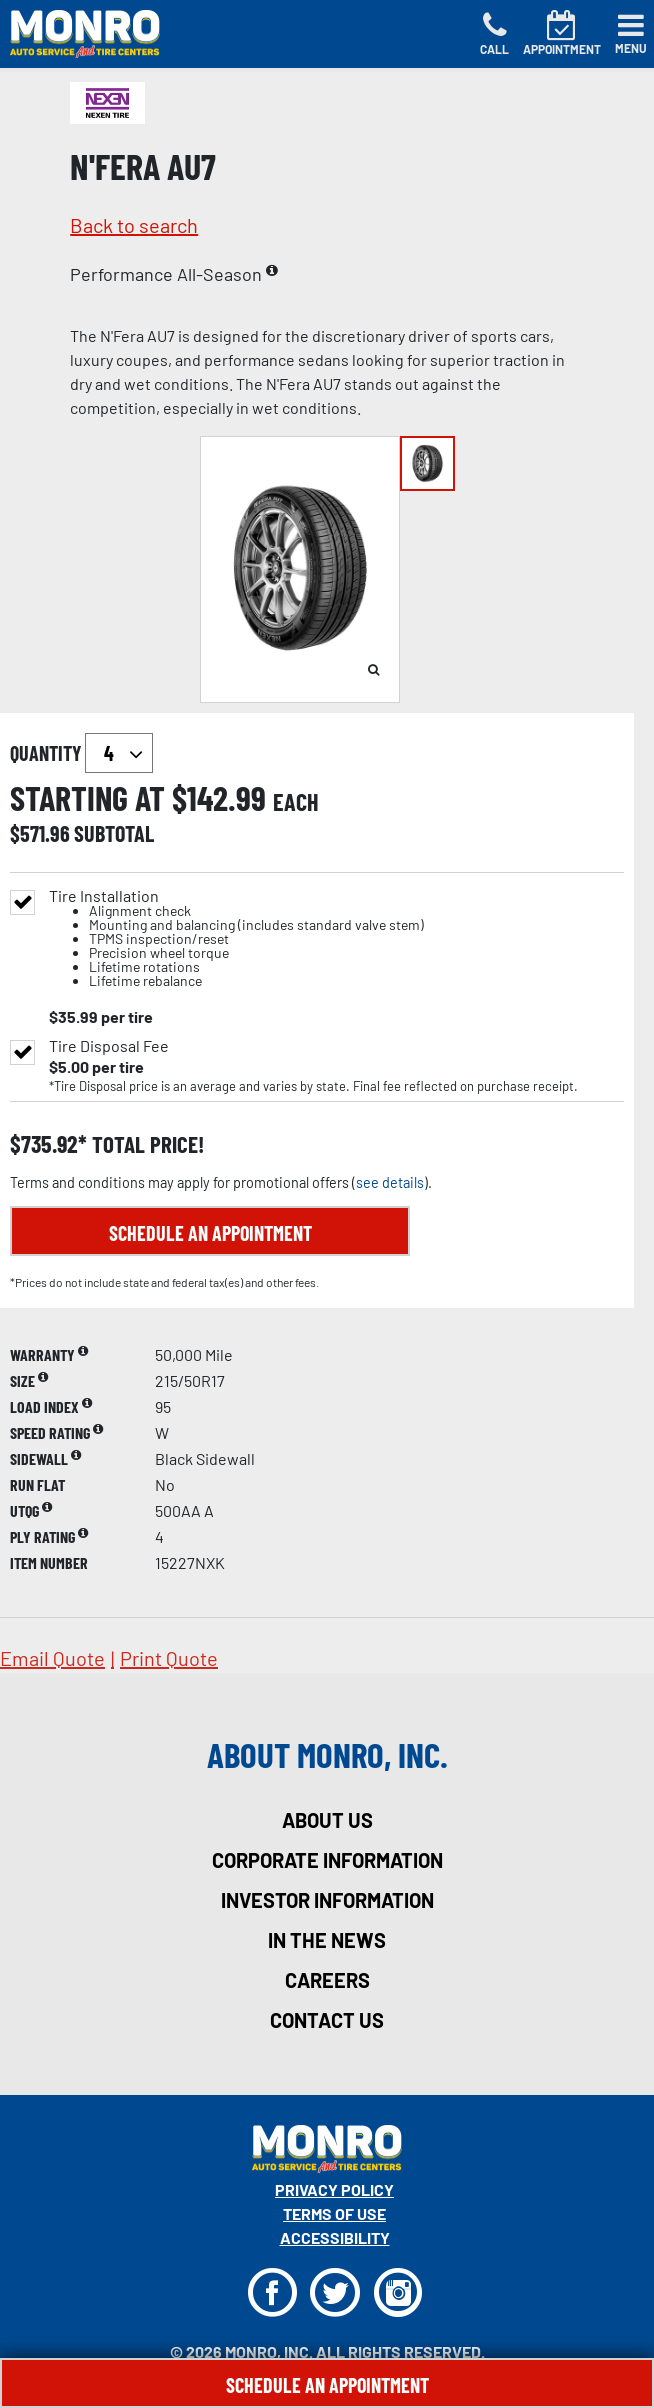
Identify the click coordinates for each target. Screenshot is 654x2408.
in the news (327, 1940)
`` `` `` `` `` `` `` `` (119, 753)
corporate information (327, 1860)
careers (327, 1980)
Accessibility (335, 2237)
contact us (327, 2020)
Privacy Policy (334, 2189)
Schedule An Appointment (327, 2385)
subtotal (114, 833)
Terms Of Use (334, 2213)
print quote (169, 1658)
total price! (145, 1144)
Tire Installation (236, 938)
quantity (81, 753)
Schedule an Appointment (210, 1233)
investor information (327, 1900)
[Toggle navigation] (631, 34)
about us (327, 1820)
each (296, 802)
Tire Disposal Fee (109, 1046)
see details (390, 1182)
